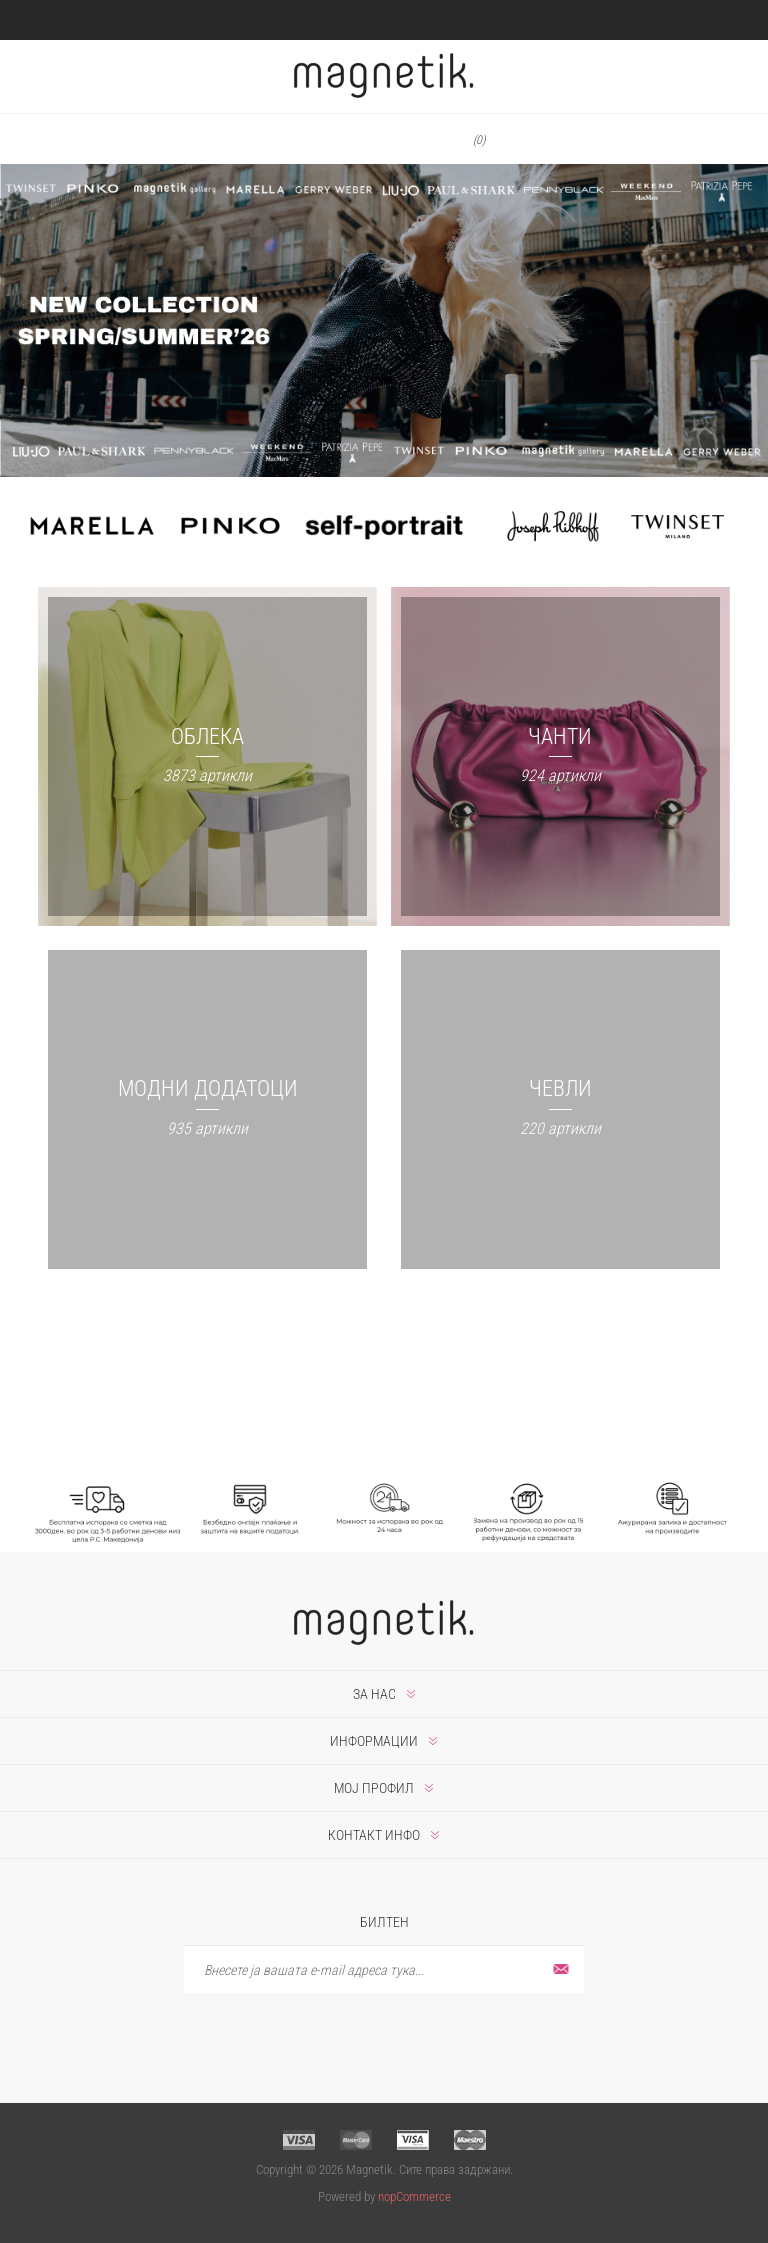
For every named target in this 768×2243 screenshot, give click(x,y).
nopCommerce (414, 2196)
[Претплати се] (384, 1969)
